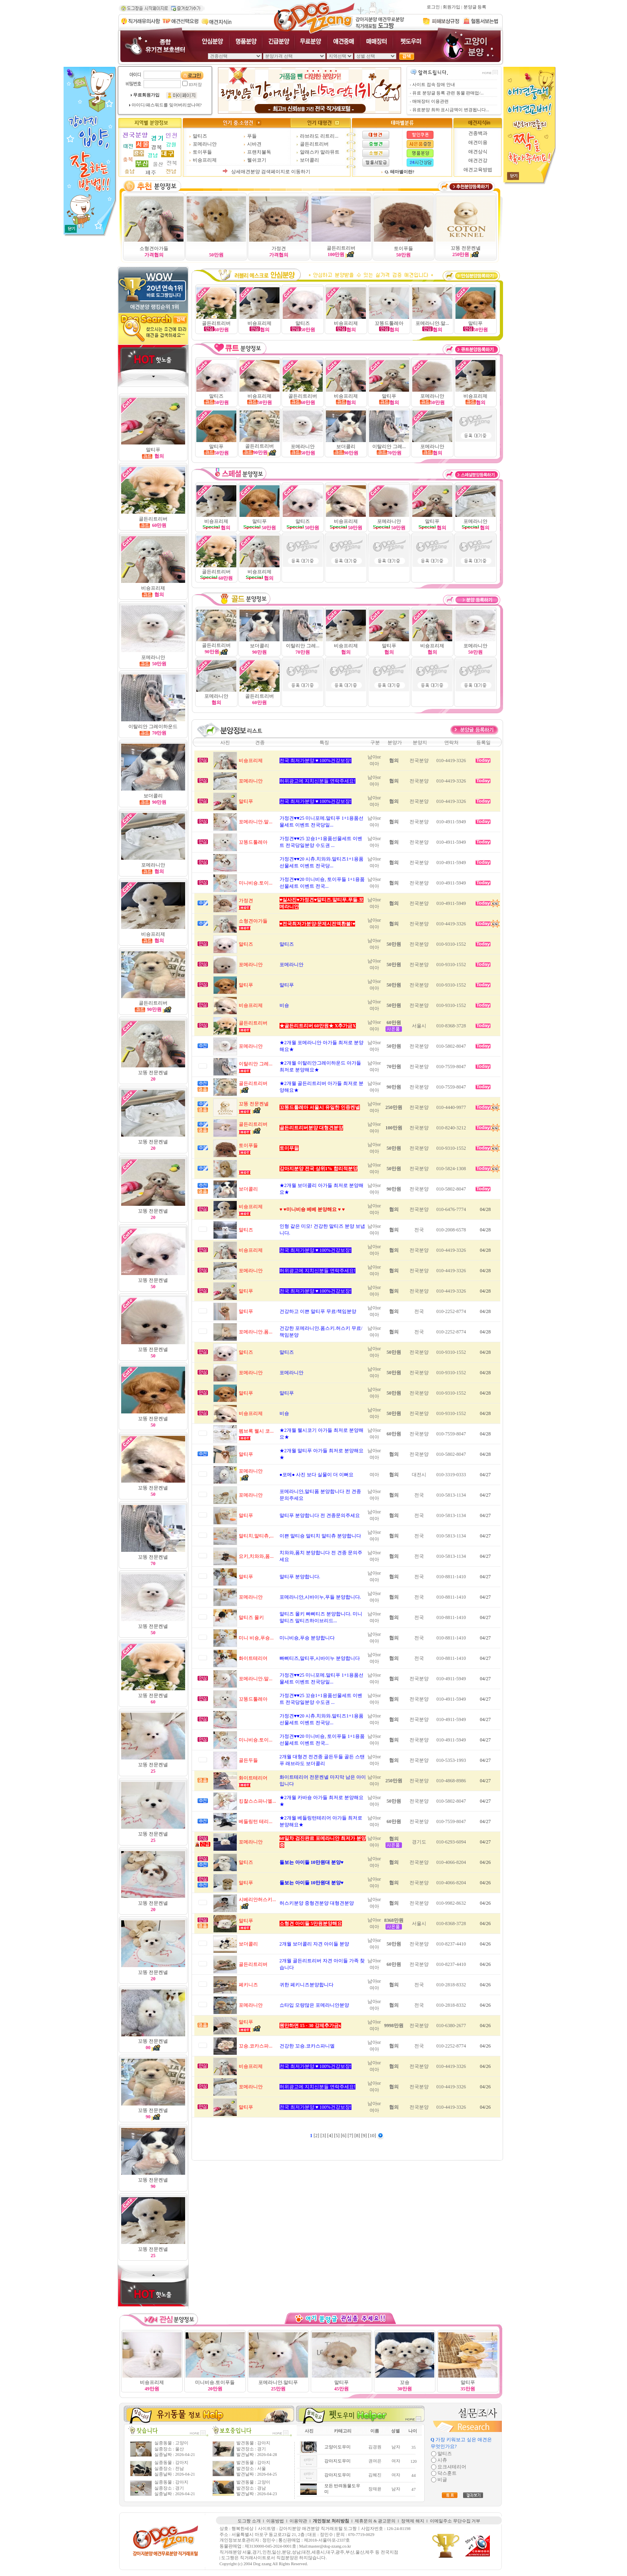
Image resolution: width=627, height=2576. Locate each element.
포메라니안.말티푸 (278, 2382)
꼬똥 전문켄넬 (466, 248)
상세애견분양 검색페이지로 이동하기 (270, 171)
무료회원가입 (146, 95)
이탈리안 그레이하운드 (153, 726)
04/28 (485, 1209)
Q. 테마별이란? (399, 172)
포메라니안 (205, 144)
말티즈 (200, 136)
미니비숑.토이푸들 (215, 2382)
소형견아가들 (154, 248)
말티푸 (389, 646)
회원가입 (451, 7)
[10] (372, 2135)
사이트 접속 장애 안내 (433, 84)
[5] (337, 2135)
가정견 (279, 248)
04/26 (485, 1862)
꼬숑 (404, 2382)
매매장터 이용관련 (430, 101)
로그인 (433, 7)
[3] (323, 2135)
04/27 (485, 1474)
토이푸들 (202, 152)
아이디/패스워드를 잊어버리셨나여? (167, 105)
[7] (350, 2135)
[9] (364, 2135)
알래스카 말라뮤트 (319, 152)
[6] (344, 2135)
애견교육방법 (477, 169)
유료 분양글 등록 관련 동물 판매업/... (447, 93)
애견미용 (477, 142)
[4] (330, 2135)
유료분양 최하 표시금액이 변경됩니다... (450, 110)
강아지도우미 (337, 2461)
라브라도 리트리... (319, 136)
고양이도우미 (337, 2447)
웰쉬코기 (256, 160)
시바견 (254, 144)
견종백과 (477, 133)
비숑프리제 (205, 160)
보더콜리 (309, 160)
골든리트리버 (314, 144)
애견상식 (477, 151)
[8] (357, 2135)
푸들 (252, 136)
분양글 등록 (475, 7)
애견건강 (477, 160)
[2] (317, 2135)
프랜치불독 (259, 152)
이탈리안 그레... (389, 446)
